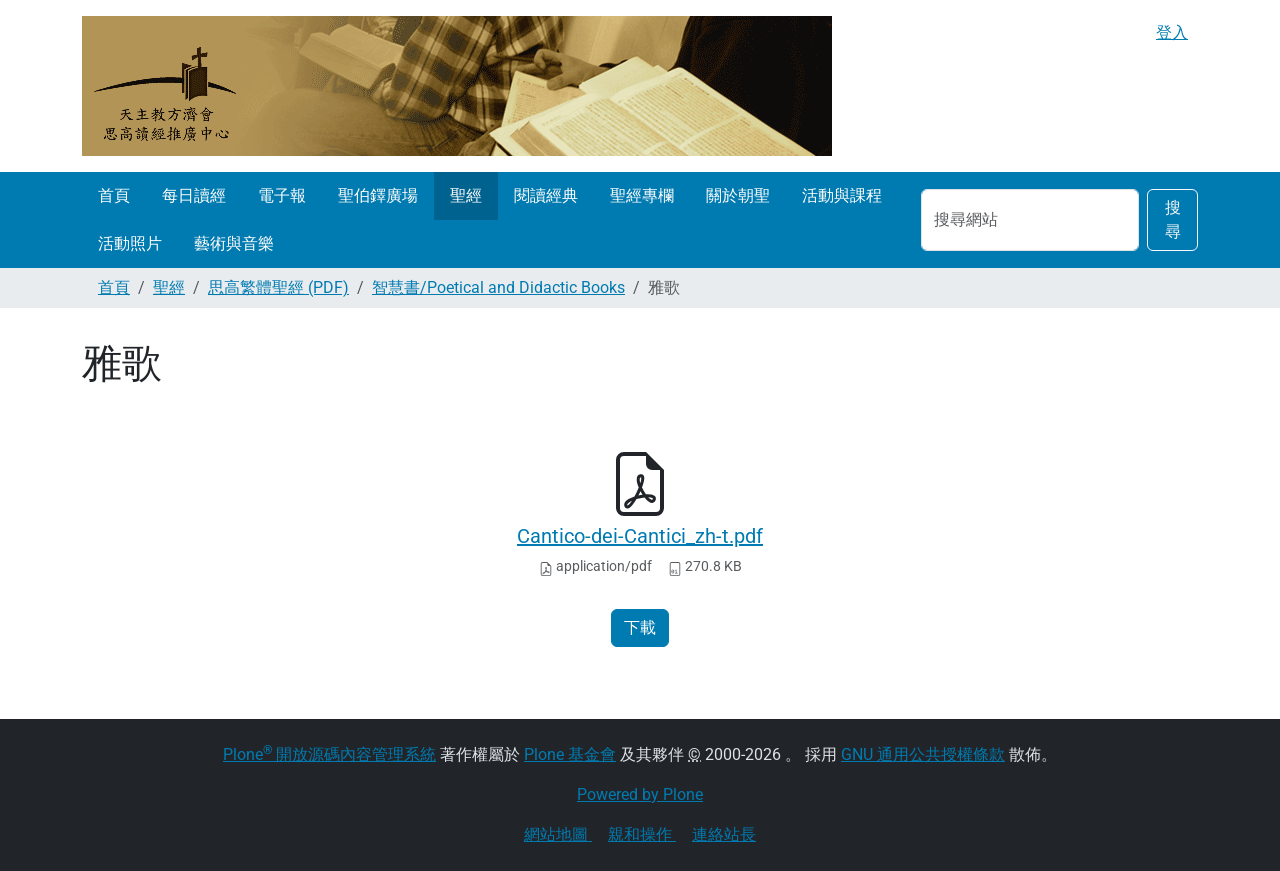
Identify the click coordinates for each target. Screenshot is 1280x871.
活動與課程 (842, 195)
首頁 (114, 195)
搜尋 (1173, 219)
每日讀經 (194, 195)
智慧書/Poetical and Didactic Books (498, 287)
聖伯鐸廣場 (378, 195)
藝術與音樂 (234, 243)
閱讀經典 (546, 195)
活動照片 (130, 243)
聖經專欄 (642, 195)
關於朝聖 (738, 195)
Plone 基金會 (570, 754)
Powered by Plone (640, 794)
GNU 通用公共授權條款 (923, 754)
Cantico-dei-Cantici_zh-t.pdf (640, 536)
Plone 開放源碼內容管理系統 (329, 754)
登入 (1172, 32)
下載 (640, 627)
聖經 (466, 195)
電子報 (282, 195)
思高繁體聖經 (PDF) (278, 287)
